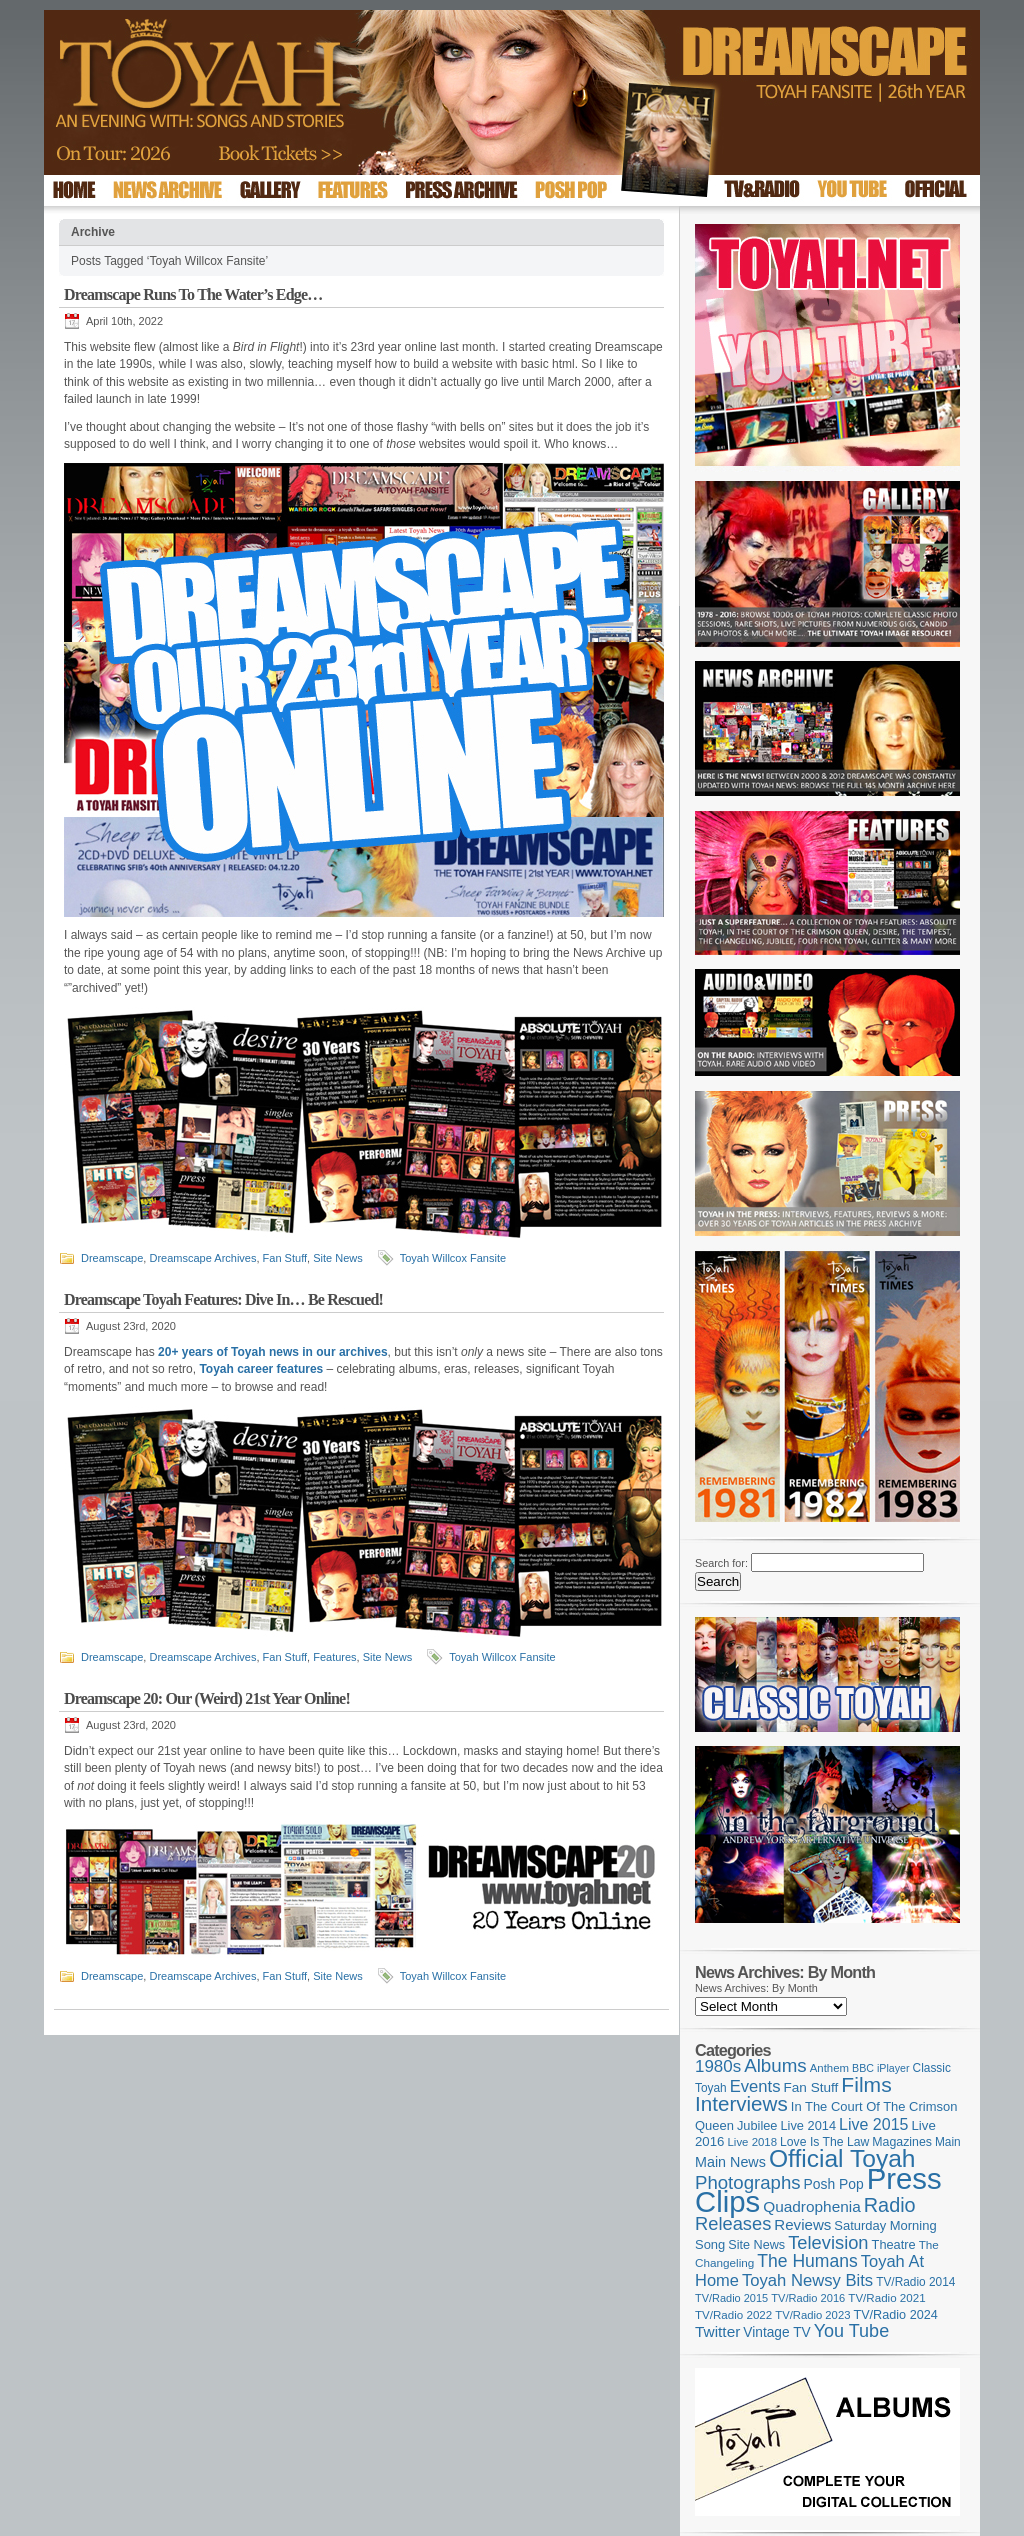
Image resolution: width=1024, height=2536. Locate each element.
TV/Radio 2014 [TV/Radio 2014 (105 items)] (915, 2282)
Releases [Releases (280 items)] (733, 2223)
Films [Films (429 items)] (866, 2084)
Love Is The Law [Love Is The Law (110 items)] (824, 2142)
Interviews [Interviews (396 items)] (741, 2103)
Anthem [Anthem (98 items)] (829, 2068)
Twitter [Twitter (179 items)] (717, 2331)
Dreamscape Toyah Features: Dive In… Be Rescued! (223, 1299)
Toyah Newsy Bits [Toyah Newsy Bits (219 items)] (807, 2280)
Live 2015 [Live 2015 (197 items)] (873, 2124)
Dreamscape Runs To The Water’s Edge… (193, 294)
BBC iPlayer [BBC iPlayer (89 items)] (880, 2068)
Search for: (721, 1563)
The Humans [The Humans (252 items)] (807, 2261)
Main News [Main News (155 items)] (730, 2162)
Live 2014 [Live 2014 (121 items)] (809, 2125)
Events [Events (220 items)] (755, 2086)
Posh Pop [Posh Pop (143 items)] (834, 2184)
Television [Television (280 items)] (828, 2242)
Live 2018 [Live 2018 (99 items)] (753, 2142)
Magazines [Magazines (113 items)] (902, 2142)
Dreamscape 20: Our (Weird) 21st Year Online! (207, 1698)
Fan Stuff (285, 1258)
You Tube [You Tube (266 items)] (851, 2331)
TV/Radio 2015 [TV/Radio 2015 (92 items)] (731, 2298)
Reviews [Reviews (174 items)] (802, 2224)
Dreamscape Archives (202, 1258)
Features (334, 1657)
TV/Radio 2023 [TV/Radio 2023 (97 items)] (812, 2315)
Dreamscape (112, 1258)
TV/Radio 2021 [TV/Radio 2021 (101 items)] (886, 2298)
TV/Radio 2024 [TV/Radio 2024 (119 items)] (895, 2315)
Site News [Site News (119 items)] (756, 2245)
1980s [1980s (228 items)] (718, 2066)
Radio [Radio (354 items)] (890, 2205)
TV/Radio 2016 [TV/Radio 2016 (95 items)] (808, 2298)
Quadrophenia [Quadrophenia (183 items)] (812, 2206)
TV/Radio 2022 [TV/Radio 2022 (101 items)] (733, 2315)
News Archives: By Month (756, 1988)
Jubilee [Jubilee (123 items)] (757, 2125)
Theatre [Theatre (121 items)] (894, 2244)
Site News (338, 1258)
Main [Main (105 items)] (948, 2142)
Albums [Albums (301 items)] (775, 2065)
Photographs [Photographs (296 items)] (748, 2182)
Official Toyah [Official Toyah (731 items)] (842, 2158)
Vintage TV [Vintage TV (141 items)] (776, 2332)
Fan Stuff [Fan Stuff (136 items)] (811, 2087)
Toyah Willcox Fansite (453, 1258)
